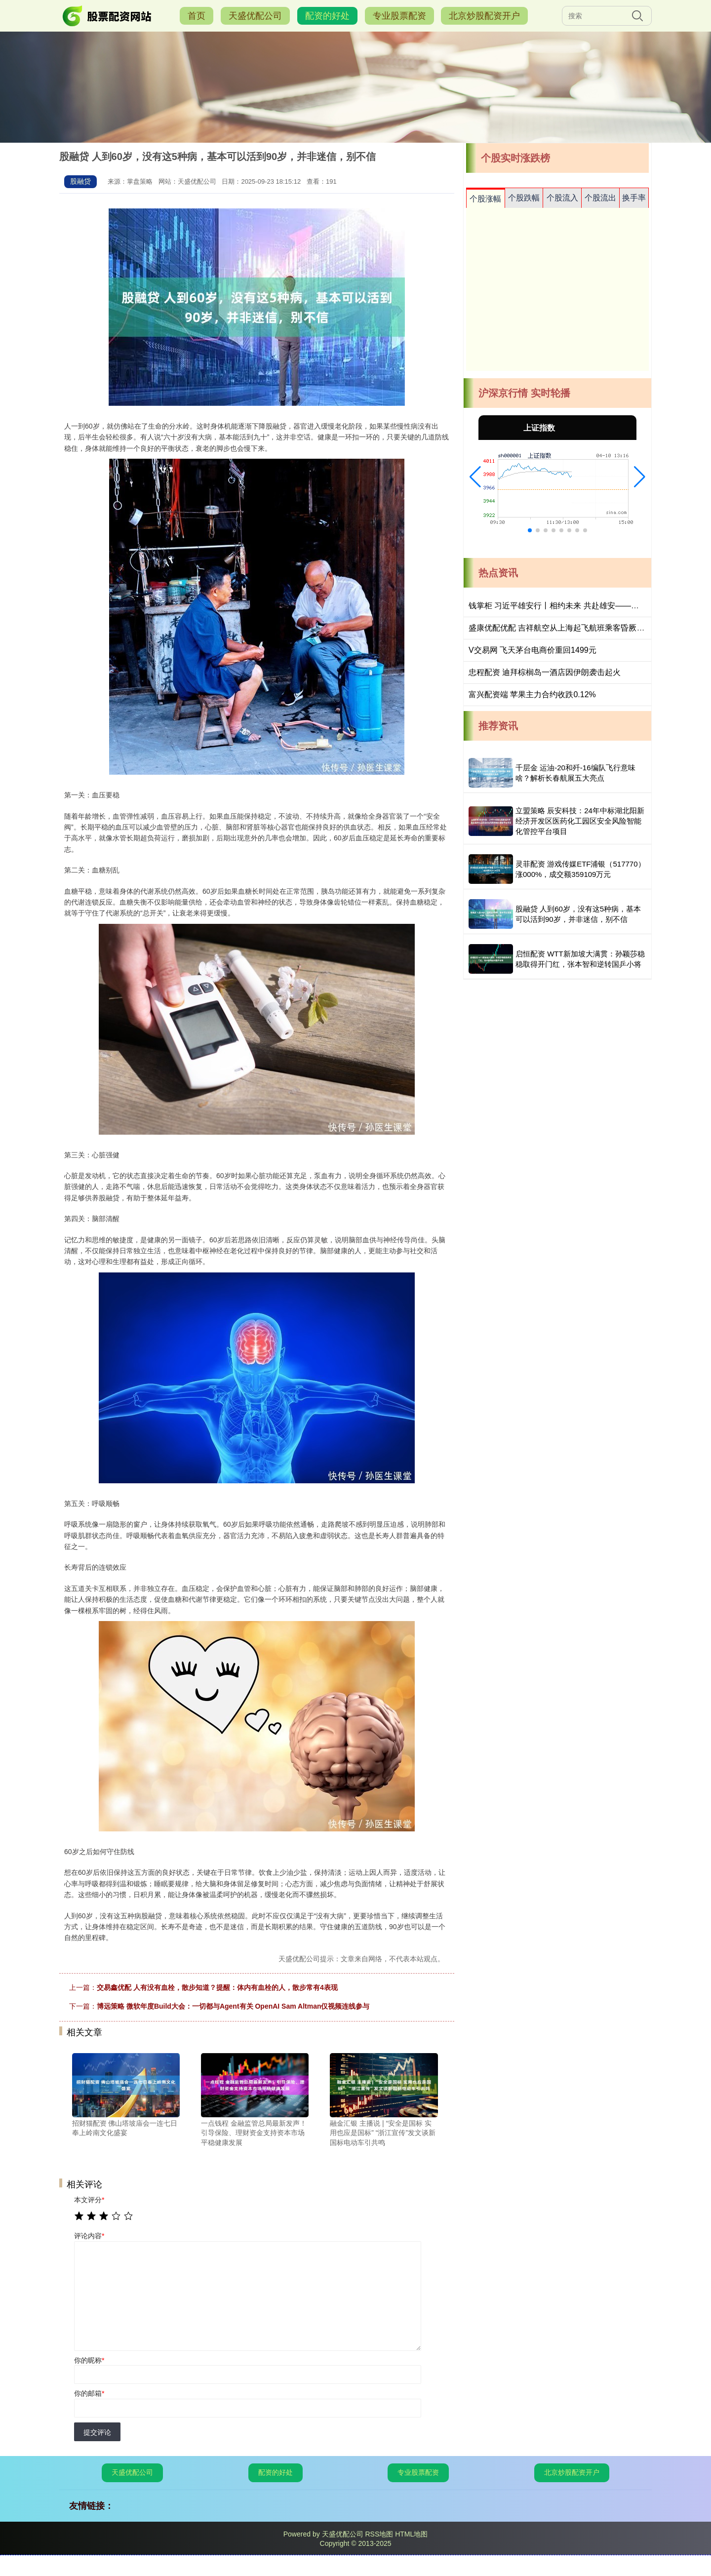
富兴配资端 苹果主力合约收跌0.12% (532, 694)
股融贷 (80, 181)
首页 (196, 16)
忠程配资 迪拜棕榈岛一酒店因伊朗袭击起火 (545, 672)
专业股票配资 (399, 16)
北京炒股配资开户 (484, 16)
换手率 (634, 198)
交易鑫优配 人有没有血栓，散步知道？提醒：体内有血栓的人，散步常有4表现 (217, 1987)
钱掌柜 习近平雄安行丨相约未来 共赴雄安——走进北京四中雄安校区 (589, 605)
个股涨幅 (485, 199)
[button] (475, 477)
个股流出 (600, 198)
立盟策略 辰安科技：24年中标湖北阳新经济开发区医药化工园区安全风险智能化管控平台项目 (579, 820)
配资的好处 (327, 16)
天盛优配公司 (255, 16)
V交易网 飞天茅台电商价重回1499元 (532, 650)
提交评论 (97, 2432)
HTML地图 (411, 2534)
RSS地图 (379, 2534)
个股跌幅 (524, 198)
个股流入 (562, 198)
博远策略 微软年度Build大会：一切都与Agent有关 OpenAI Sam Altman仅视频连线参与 (233, 2006)
